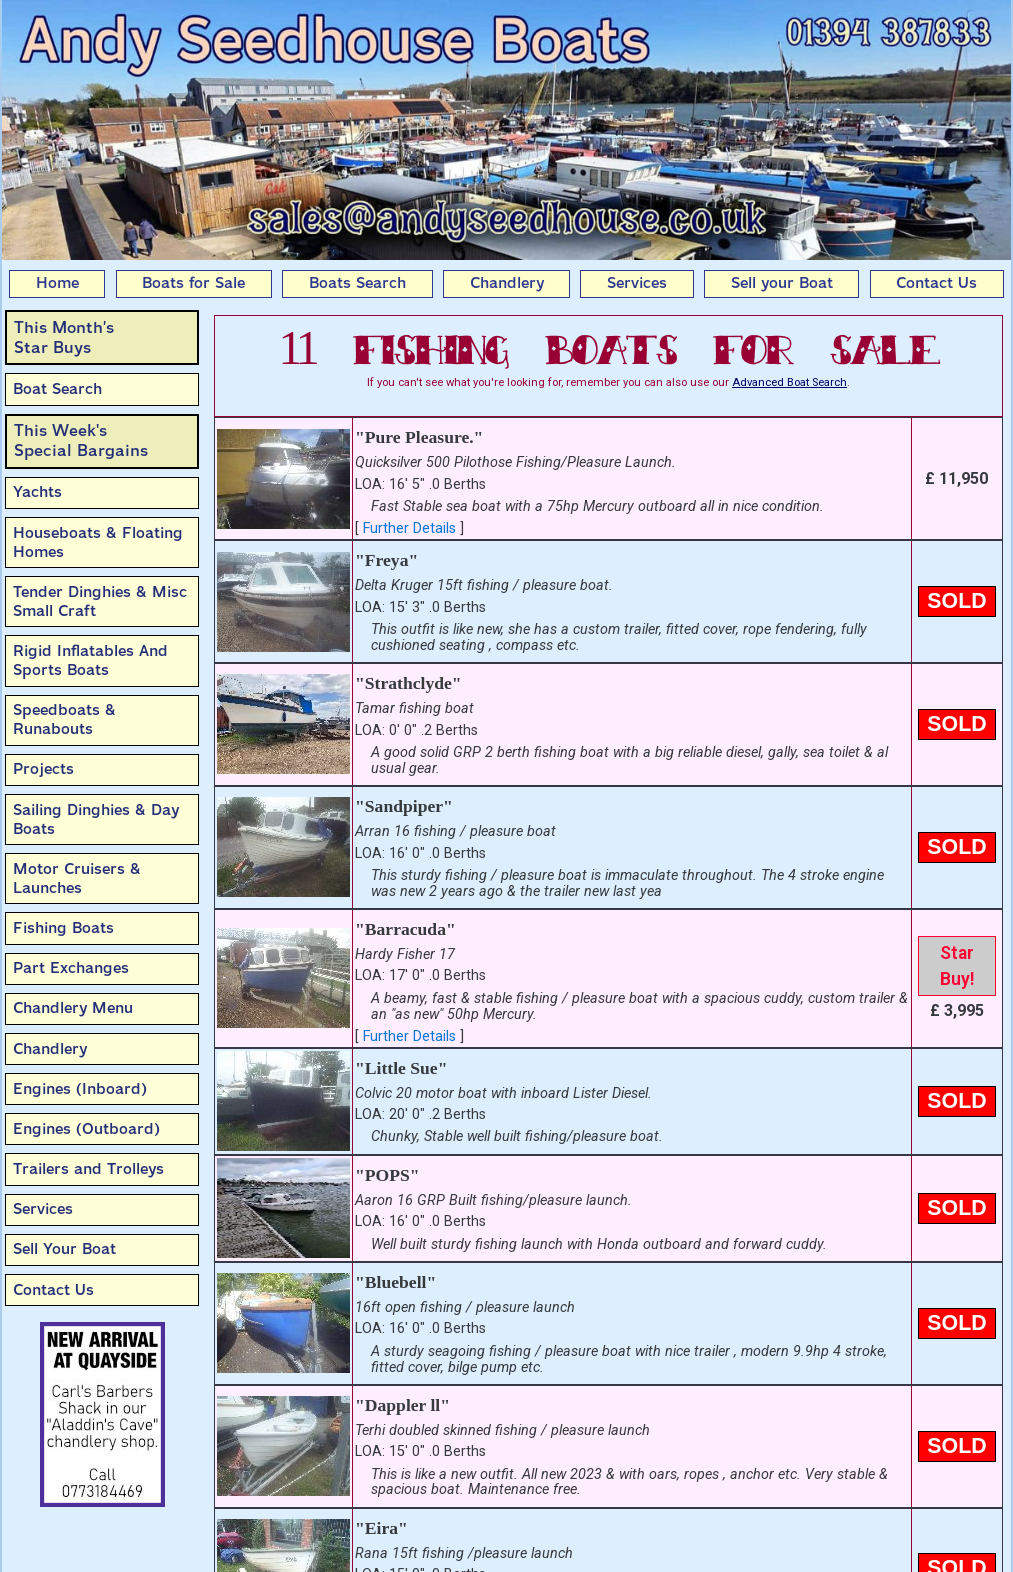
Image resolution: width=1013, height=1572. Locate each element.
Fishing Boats (63, 928)
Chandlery (507, 283)
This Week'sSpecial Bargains (81, 440)
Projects (43, 769)
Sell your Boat (782, 283)
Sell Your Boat (64, 1249)
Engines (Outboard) (86, 1129)
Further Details (409, 528)
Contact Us (936, 283)
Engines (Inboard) (80, 1089)
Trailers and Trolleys (88, 1169)
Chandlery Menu (73, 1008)
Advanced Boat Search (789, 382)
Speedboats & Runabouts (64, 719)
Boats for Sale (193, 283)
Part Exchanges (71, 968)
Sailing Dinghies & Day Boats (96, 819)
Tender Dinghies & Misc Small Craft (100, 601)
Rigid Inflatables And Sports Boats (90, 660)
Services (637, 283)
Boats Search (357, 283)
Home (57, 283)
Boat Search (57, 389)
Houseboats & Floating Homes (98, 542)
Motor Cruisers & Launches (77, 878)
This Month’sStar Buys (64, 337)
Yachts (37, 492)
